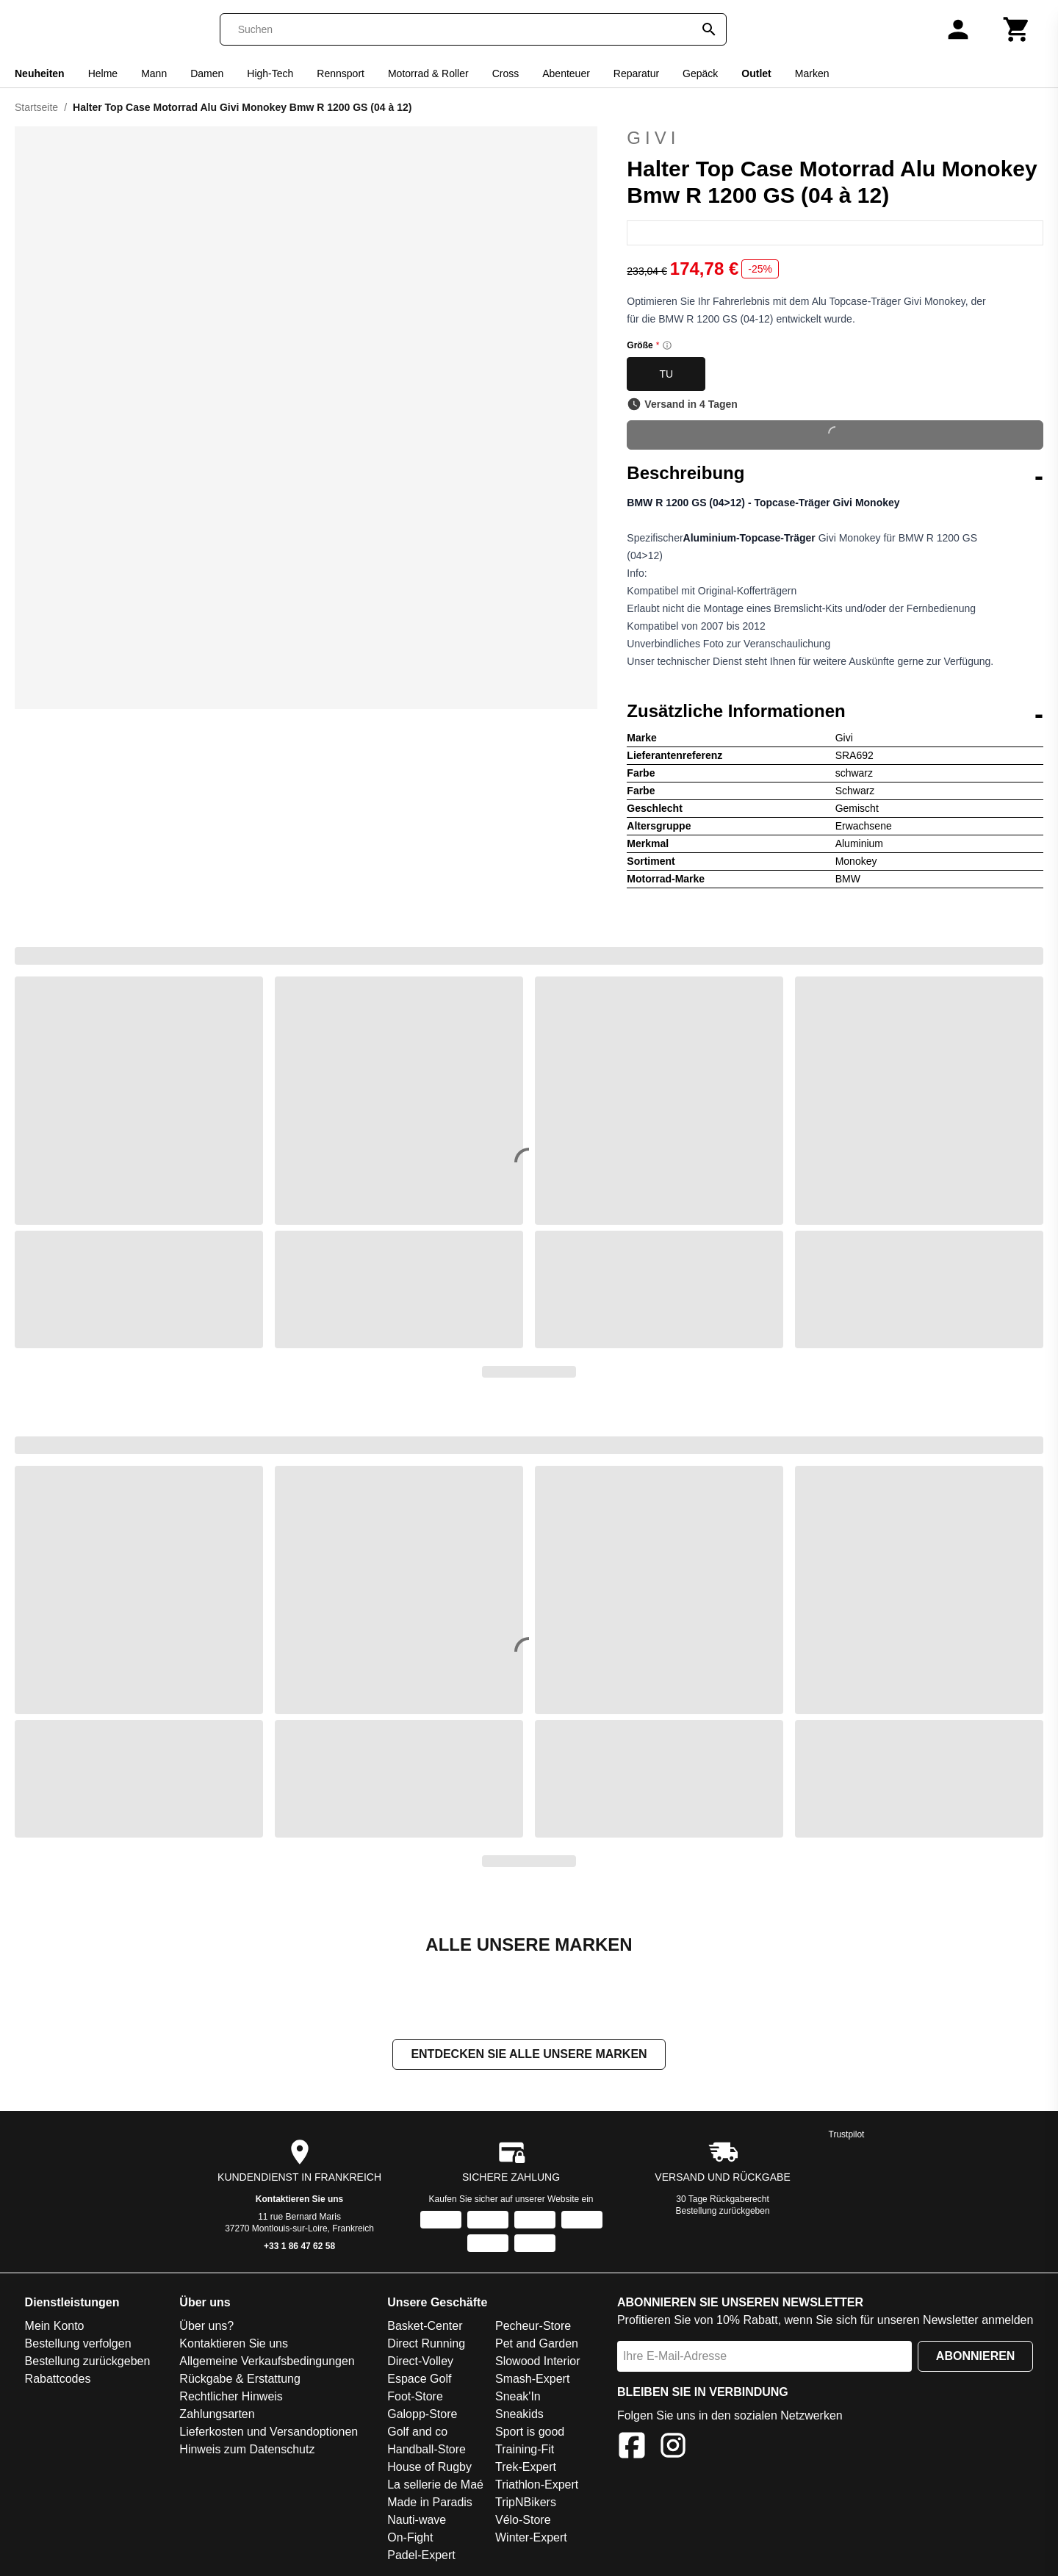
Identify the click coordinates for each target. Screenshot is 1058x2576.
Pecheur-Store (533, 2326)
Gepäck (700, 73)
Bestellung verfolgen (78, 2343)
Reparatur (636, 73)
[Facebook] (632, 2448)
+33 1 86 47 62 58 (299, 2246)
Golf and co (417, 2431)
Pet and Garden (536, 2343)
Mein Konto (54, 2326)
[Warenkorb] (1017, 29)
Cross (505, 73)
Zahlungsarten (216, 2414)
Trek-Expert (525, 2467)
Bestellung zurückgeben (723, 2211)
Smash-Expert (532, 2378)
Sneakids (519, 2414)
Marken (812, 73)
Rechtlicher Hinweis (231, 2396)
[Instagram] (673, 2448)
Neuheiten (40, 73)
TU (666, 374)
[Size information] (667, 345)
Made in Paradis (429, 2502)
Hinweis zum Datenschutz (246, 2449)
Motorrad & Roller (428, 73)
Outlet (756, 73)
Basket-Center (424, 2326)
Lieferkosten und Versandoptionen (268, 2431)
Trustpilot (847, 2134)
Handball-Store (426, 2449)
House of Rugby (429, 2467)
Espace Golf (419, 2378)
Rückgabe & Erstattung (240, 2378)
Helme (103, 73)
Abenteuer (566, 73)
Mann (154, 73)
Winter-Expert (531, 2537)
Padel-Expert (421, 2555)
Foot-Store (415, 2396)
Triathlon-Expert (536, 2484)
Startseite (36, 107)
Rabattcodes (58, 2378)
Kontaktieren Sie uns (299, 2199)
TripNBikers (525, 2502)
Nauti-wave (416, 2520)
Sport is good (529, 2431)
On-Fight (410, 2537)
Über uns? (206, 2326)
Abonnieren (975, 2356)
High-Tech (270, 73)
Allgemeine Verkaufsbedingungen (266, 2361)
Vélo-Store (523, 2520)
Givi (835, 138)
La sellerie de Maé (435, 2484)
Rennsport (340, 73)
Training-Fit (524, 2449)
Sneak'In (518, 2396)
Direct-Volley (420, 2361)
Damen (206, 73)
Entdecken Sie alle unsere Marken (529, 2054)
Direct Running (426, 2343)
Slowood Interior (537, 2361)
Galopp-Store (422, 2414)
